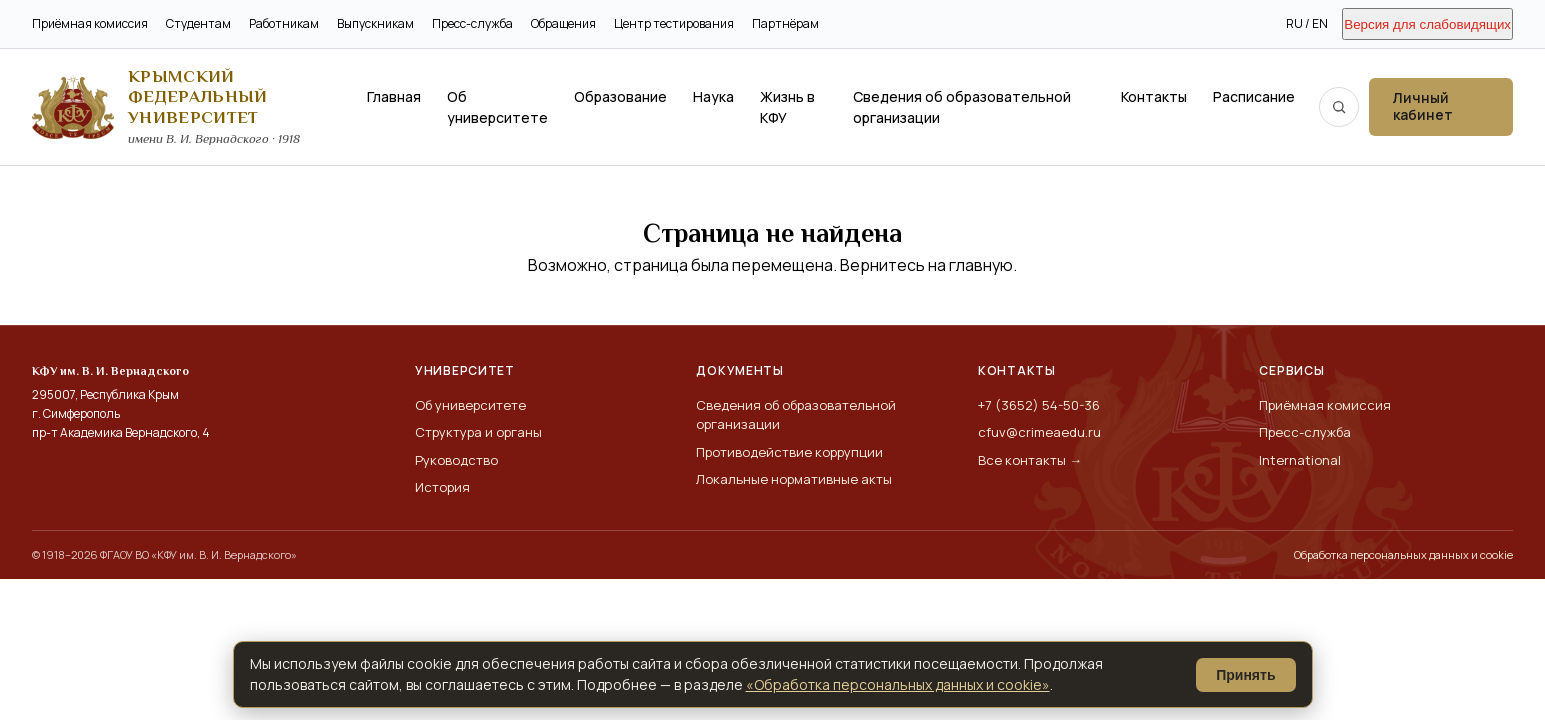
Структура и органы (478, 432)
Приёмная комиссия (90, 23)
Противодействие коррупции (789, 452)
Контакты (1154, 96)
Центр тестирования (674, 23)
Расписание (1254, 96)
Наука (713, 96)
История (442, 487)
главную (981, 265)
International (1300, 460)
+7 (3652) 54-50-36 (1039, 405)
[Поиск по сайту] (1339, 107)
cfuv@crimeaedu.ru (1039, 432)
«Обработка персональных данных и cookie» (898, 684)
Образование (620, 96)
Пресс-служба (472, 23)
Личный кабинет (1423, 106)
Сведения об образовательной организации (962, 107)
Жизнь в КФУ (787, 107)
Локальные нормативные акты (794, 479)
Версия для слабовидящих (1427, 24)
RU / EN (1307, 23)
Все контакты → (1030, 460)
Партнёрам (785, 23)
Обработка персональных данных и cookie (1403, 554)
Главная (394, 96)
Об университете (497, 107)
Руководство (456, 460)
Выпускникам (375, 23)
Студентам (198, 23)
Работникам (284, 23)
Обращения (563, 23)
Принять (1245, 675)
